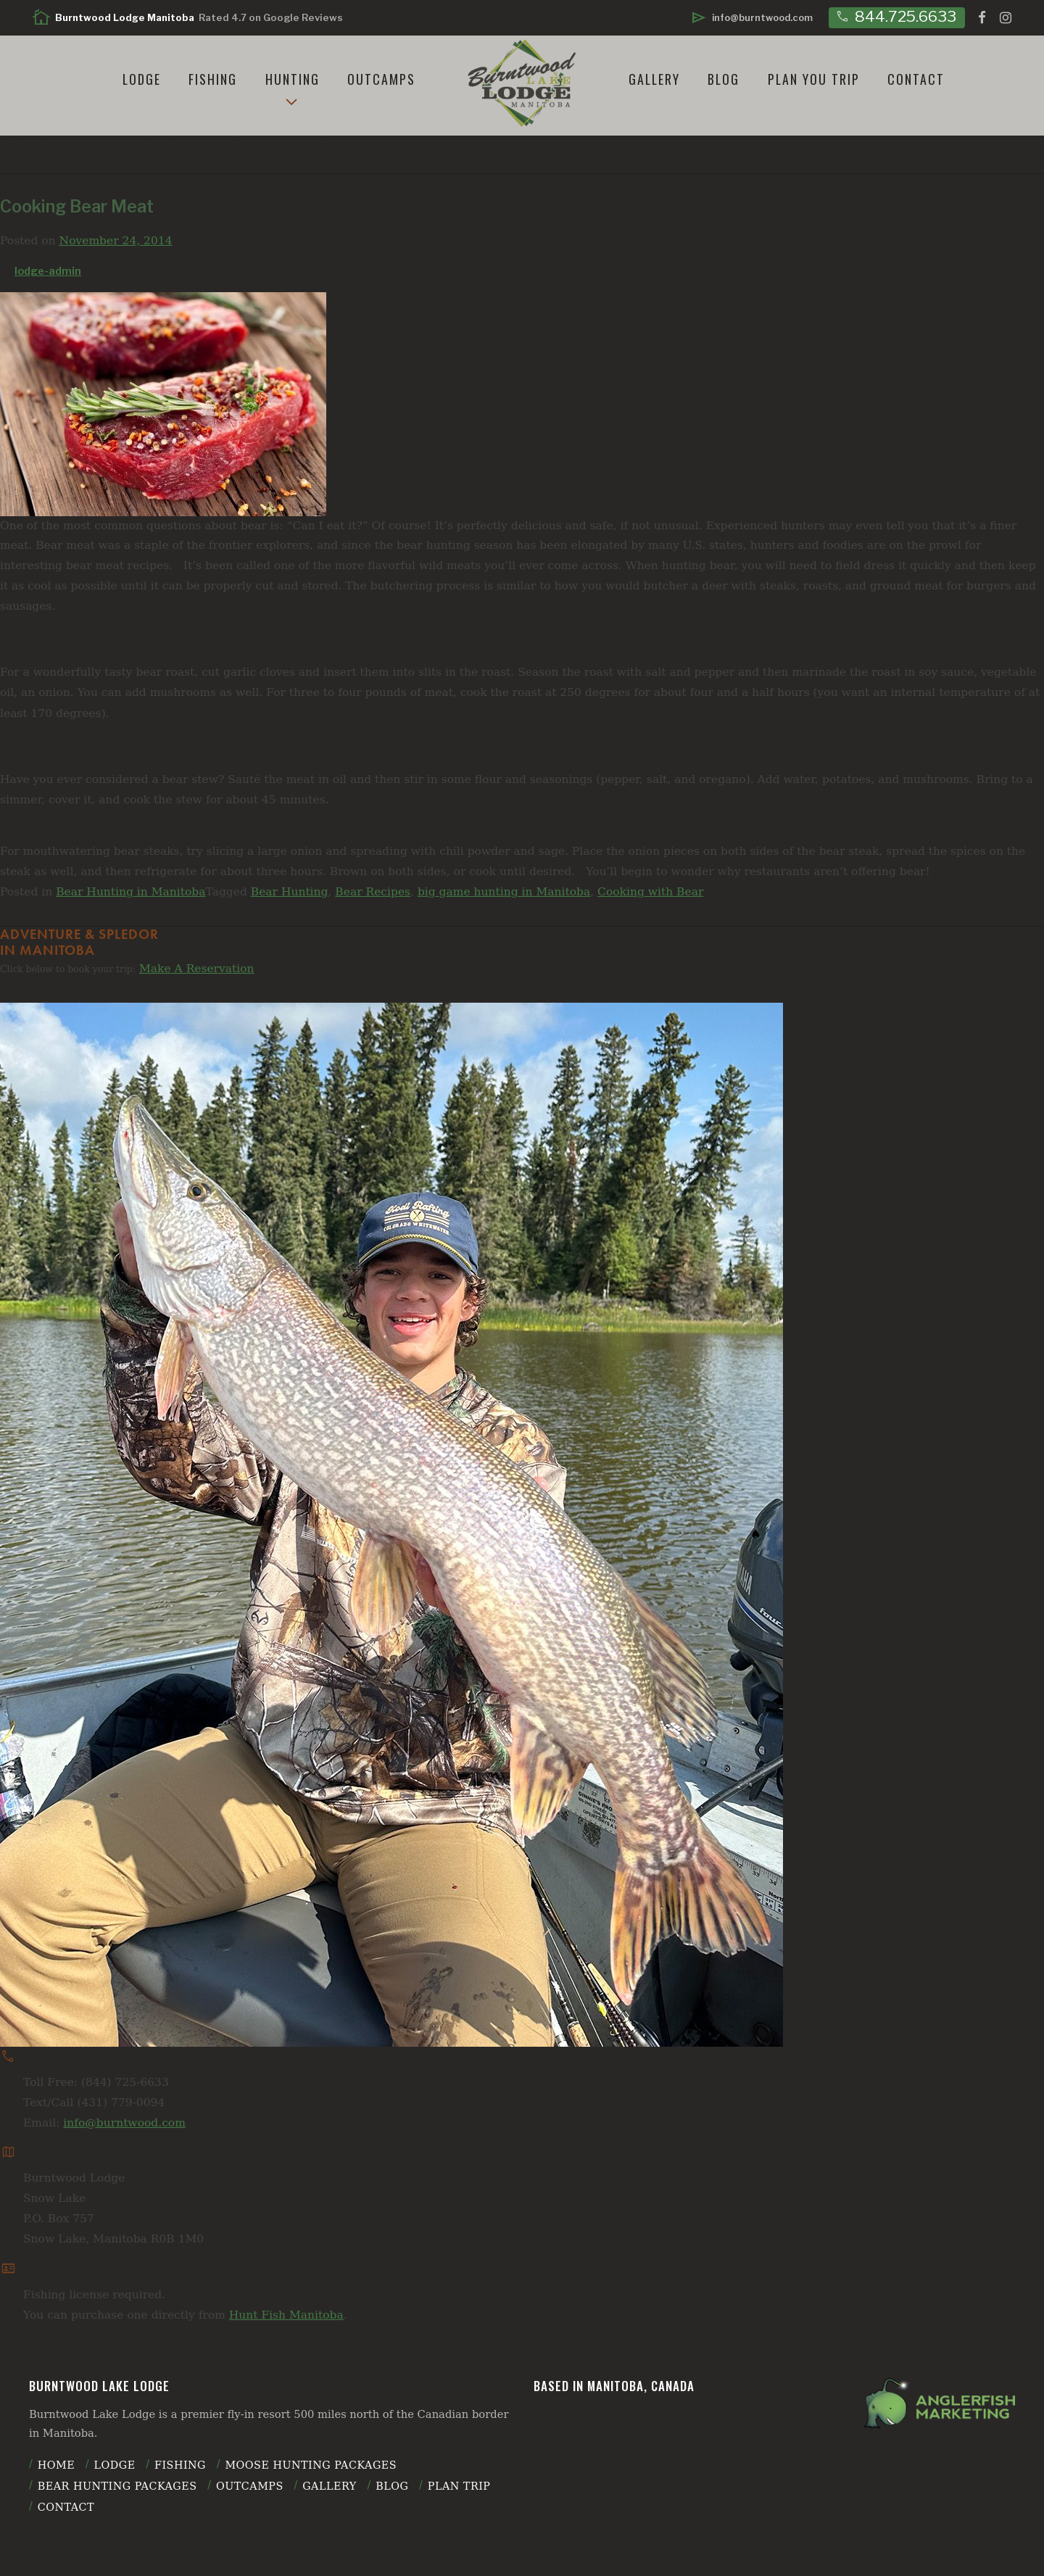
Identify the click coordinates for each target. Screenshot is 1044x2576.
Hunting (292, 79)
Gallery (654, 79)
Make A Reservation (196, 968)
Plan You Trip (814, 79)
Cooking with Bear (650, 891)
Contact (916, 79)
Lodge (142, 79)
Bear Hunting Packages (117, 2486)
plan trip (459, 2486)
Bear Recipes (372, 891)
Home (56, 2465)
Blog (724, 79)
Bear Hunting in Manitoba (130, 891)
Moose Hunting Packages (311, 2465)
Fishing (212, 79)
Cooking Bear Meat (77, 206)
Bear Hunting (289, 891)
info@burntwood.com (124, 2122)
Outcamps (381, 79)
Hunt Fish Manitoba (286, 2315)
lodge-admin (47, 271)
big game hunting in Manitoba (504, 891)
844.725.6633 (895, 16)
